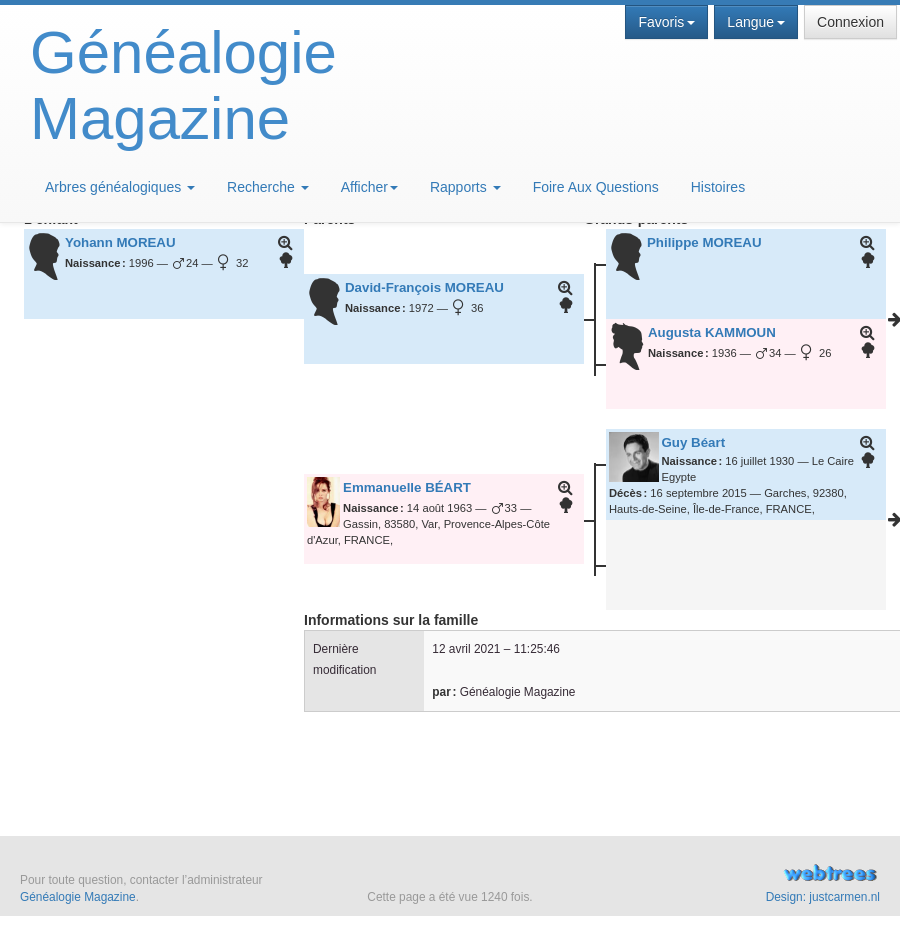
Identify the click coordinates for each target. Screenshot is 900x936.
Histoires (718, 187)
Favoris (666, 22)
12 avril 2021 (466, 649)
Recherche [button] (268, 187)
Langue (756, 22)
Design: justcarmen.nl (823, 897)
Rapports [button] (465, 187)
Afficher (369, 187)
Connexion (850, 22)
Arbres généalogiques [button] (120, 187)
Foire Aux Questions (596, 187)
